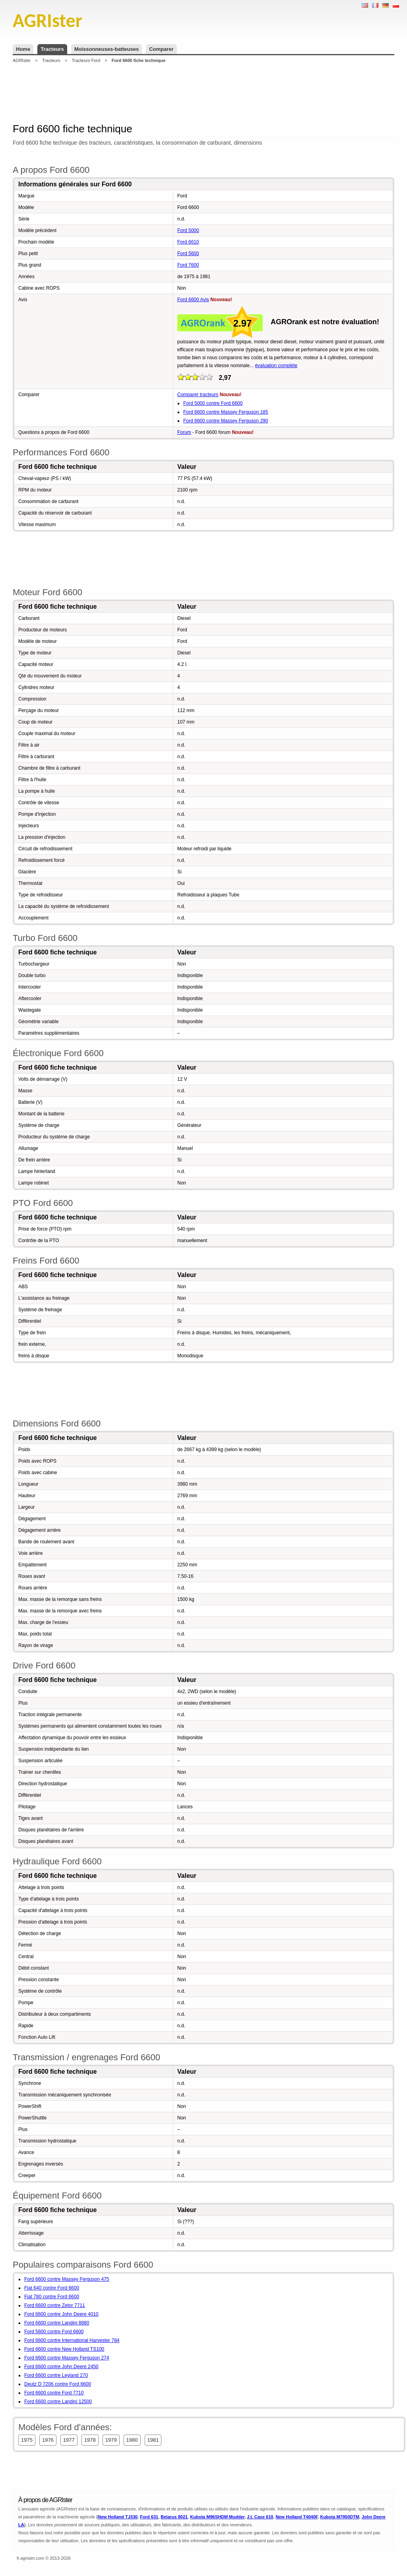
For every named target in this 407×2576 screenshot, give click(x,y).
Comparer (161, 49)
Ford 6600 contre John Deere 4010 (61, 2314)
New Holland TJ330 (118, 2516)
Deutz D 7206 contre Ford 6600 (57, 2384)
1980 (132, 2440)
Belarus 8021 (174, 2516)
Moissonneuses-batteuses (106, 49)
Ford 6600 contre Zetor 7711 (54, 2305)
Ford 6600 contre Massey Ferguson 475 (66, 2279)
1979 (111, 2440)
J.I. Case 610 (260, 2516)
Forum (184, 432)
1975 (27, 2440)
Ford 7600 (188, 265)
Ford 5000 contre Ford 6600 (212, 403)
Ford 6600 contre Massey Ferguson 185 (225, 412)
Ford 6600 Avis (193, 299)
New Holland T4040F (297, 2516)
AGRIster (22, 60)
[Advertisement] (203, 93)
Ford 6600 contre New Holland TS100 (64, 2349)
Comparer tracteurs (197, 394)
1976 (48, 2440)
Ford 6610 (188, 242)
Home (23, 49)
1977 (69, 2440)
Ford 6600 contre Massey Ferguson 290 (225, 421)
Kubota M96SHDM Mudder (217, 2516)
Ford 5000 (188, 230)
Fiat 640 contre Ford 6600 (51, 2288)
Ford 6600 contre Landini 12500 (58, 2401)
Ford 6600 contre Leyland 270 (56, 2375)
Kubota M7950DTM (339, 2516)
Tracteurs (52, 49)
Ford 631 (149, 2516)
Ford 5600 (188, 253)
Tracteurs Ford (86, 60)
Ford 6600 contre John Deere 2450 (61, 2366)
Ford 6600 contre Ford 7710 (53, 2393)
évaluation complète (276, 365)
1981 (153, 2440)
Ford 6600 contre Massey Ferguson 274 (66, 2358)
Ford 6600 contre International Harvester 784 (71, 2340)
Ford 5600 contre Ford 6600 (53, 2331)
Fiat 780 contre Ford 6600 (51, 2296)
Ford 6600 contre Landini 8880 (56, 2323)
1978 (90, 2440)
